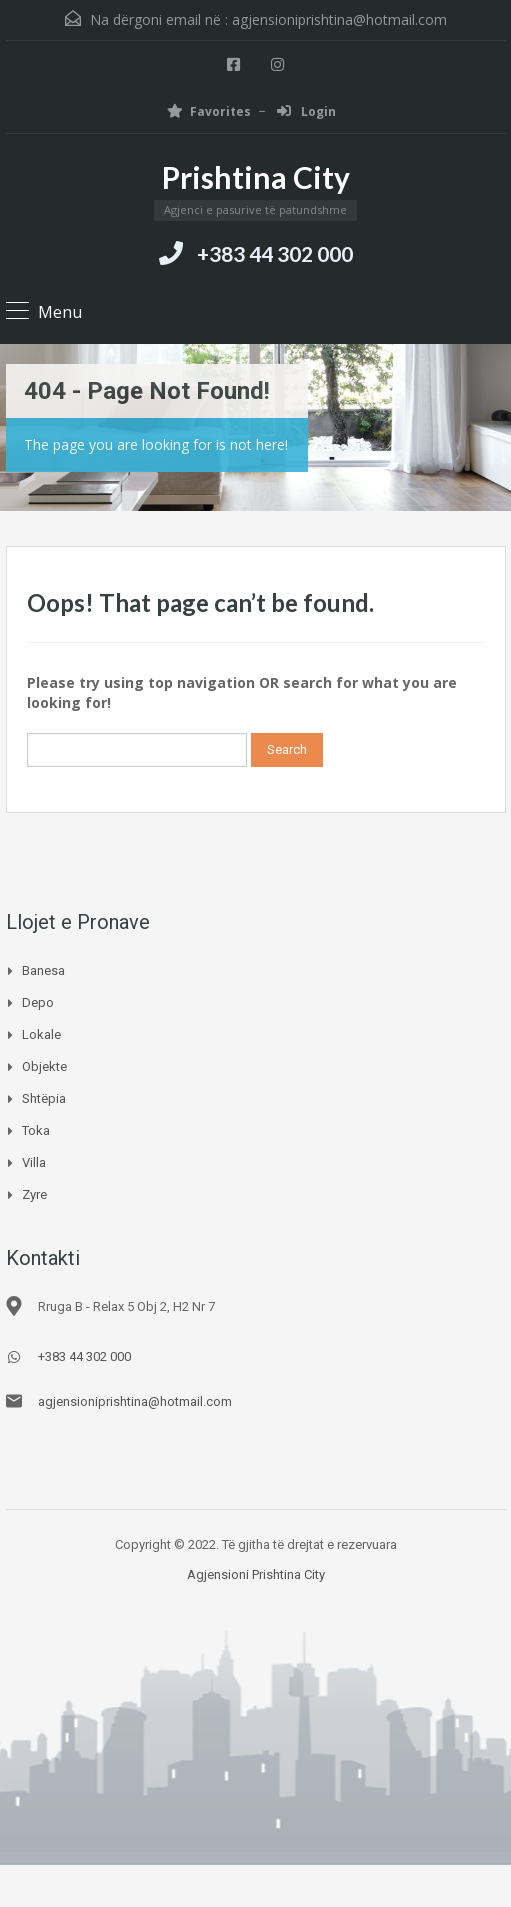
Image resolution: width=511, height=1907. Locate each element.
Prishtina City (256, 177)
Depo (38, 1002)
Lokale (41, 1034)
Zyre (34, 1194)
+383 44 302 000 (275, 253)
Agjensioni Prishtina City (256, 1574)
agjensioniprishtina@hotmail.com (339, 19)
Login (306, 111)
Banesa (43, 970)
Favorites (209, 111)
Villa (34, 1162)
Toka (36, 1130)
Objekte (44, 1066)
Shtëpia (44, 1098)
